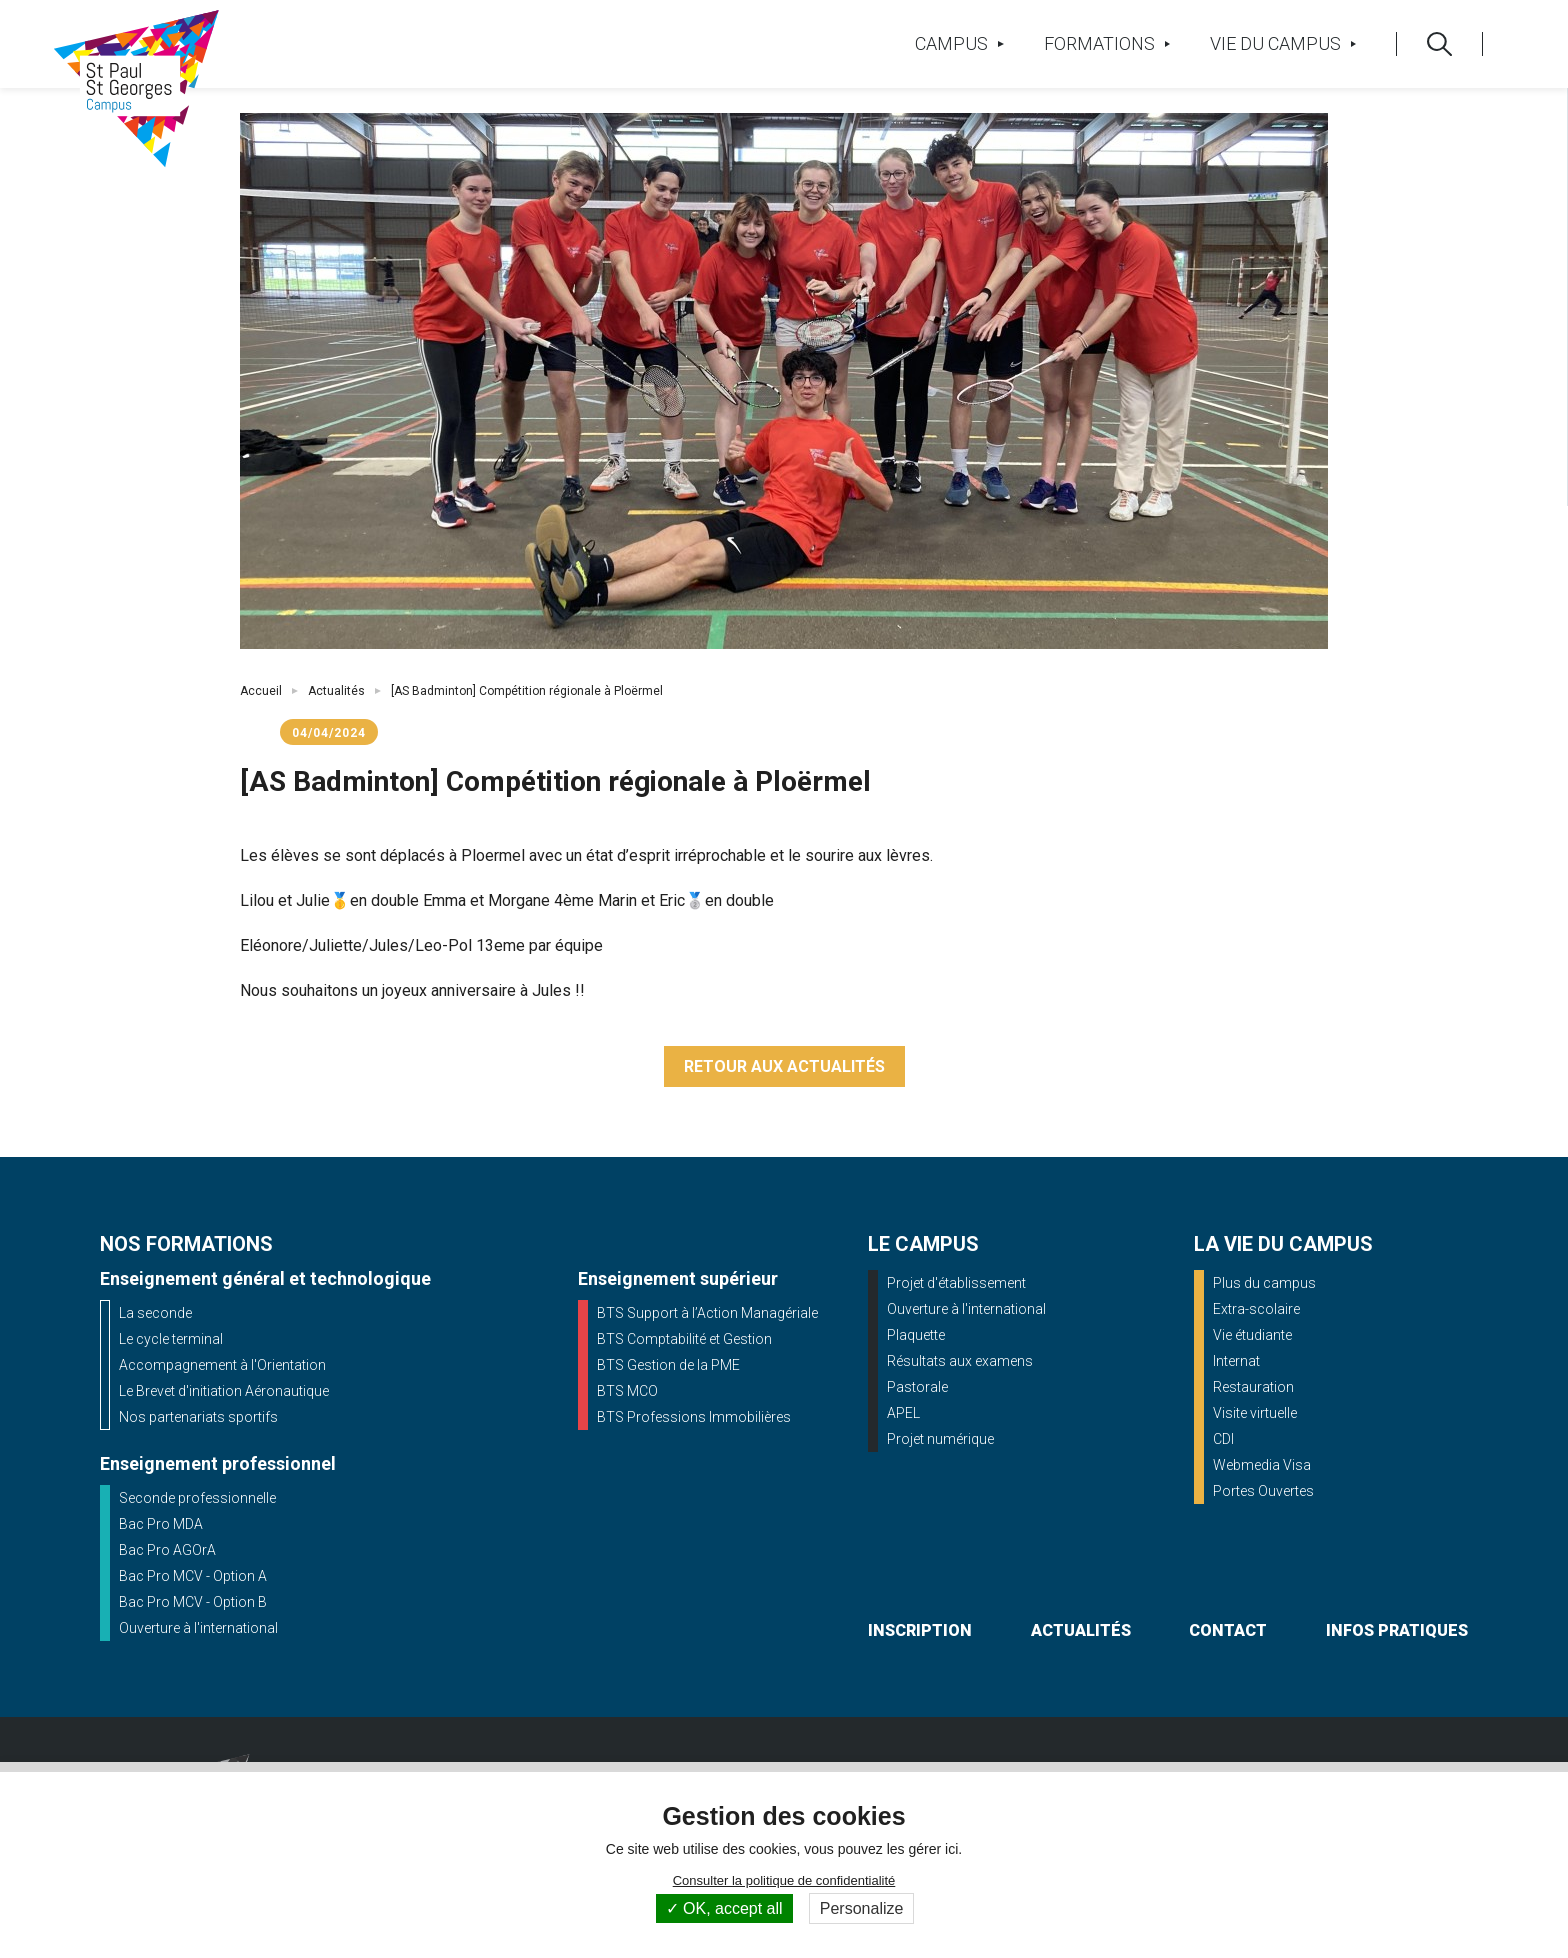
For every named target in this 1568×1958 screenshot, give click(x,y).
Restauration (1253, 1387)
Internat (1236, 1361)
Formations (1107, 43)
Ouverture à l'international (198, 1628)
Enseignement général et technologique (265, 1278)
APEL (903, 1413)
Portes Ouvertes (1263, 1491)
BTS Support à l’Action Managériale (707, 1313)
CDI (1223, 1439)
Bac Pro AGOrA (167, 1550)
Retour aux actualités (784, 1066)
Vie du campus (1283, 43)
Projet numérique (940, 1439)
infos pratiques (1397, 1630)
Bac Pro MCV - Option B (193, 1602)
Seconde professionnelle (197, 1498)
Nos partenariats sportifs (198, 1417)
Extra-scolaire (1256, 1309)
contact (1228, 1630)
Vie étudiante (1252, 1335)
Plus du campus (1264, 1283)
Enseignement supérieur (678, 1278)
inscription (920, 1630)
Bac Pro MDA (161, 1524)
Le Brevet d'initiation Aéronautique (224, 1391)
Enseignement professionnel (218, 1463)
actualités (1081, 1630)
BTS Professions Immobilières (694, 1417)
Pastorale (917, 1387)
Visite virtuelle (1255, 1413)
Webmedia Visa (1262, 1465)
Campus (959, 43)
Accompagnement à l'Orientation (222, 1365)
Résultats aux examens (960, 1361)
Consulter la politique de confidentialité (784, 1880)
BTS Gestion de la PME (668, 1365)
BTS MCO (627, 1391)
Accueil (261, 691)
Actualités (336, 691)
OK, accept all (724, 1908)
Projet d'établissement (956, 1283)
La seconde (155, 1313)
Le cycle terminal (171, 1339)
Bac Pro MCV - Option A (193, 1576)
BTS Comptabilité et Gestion (684, 1339)
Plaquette (916, 1335)
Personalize (862, 1908)
